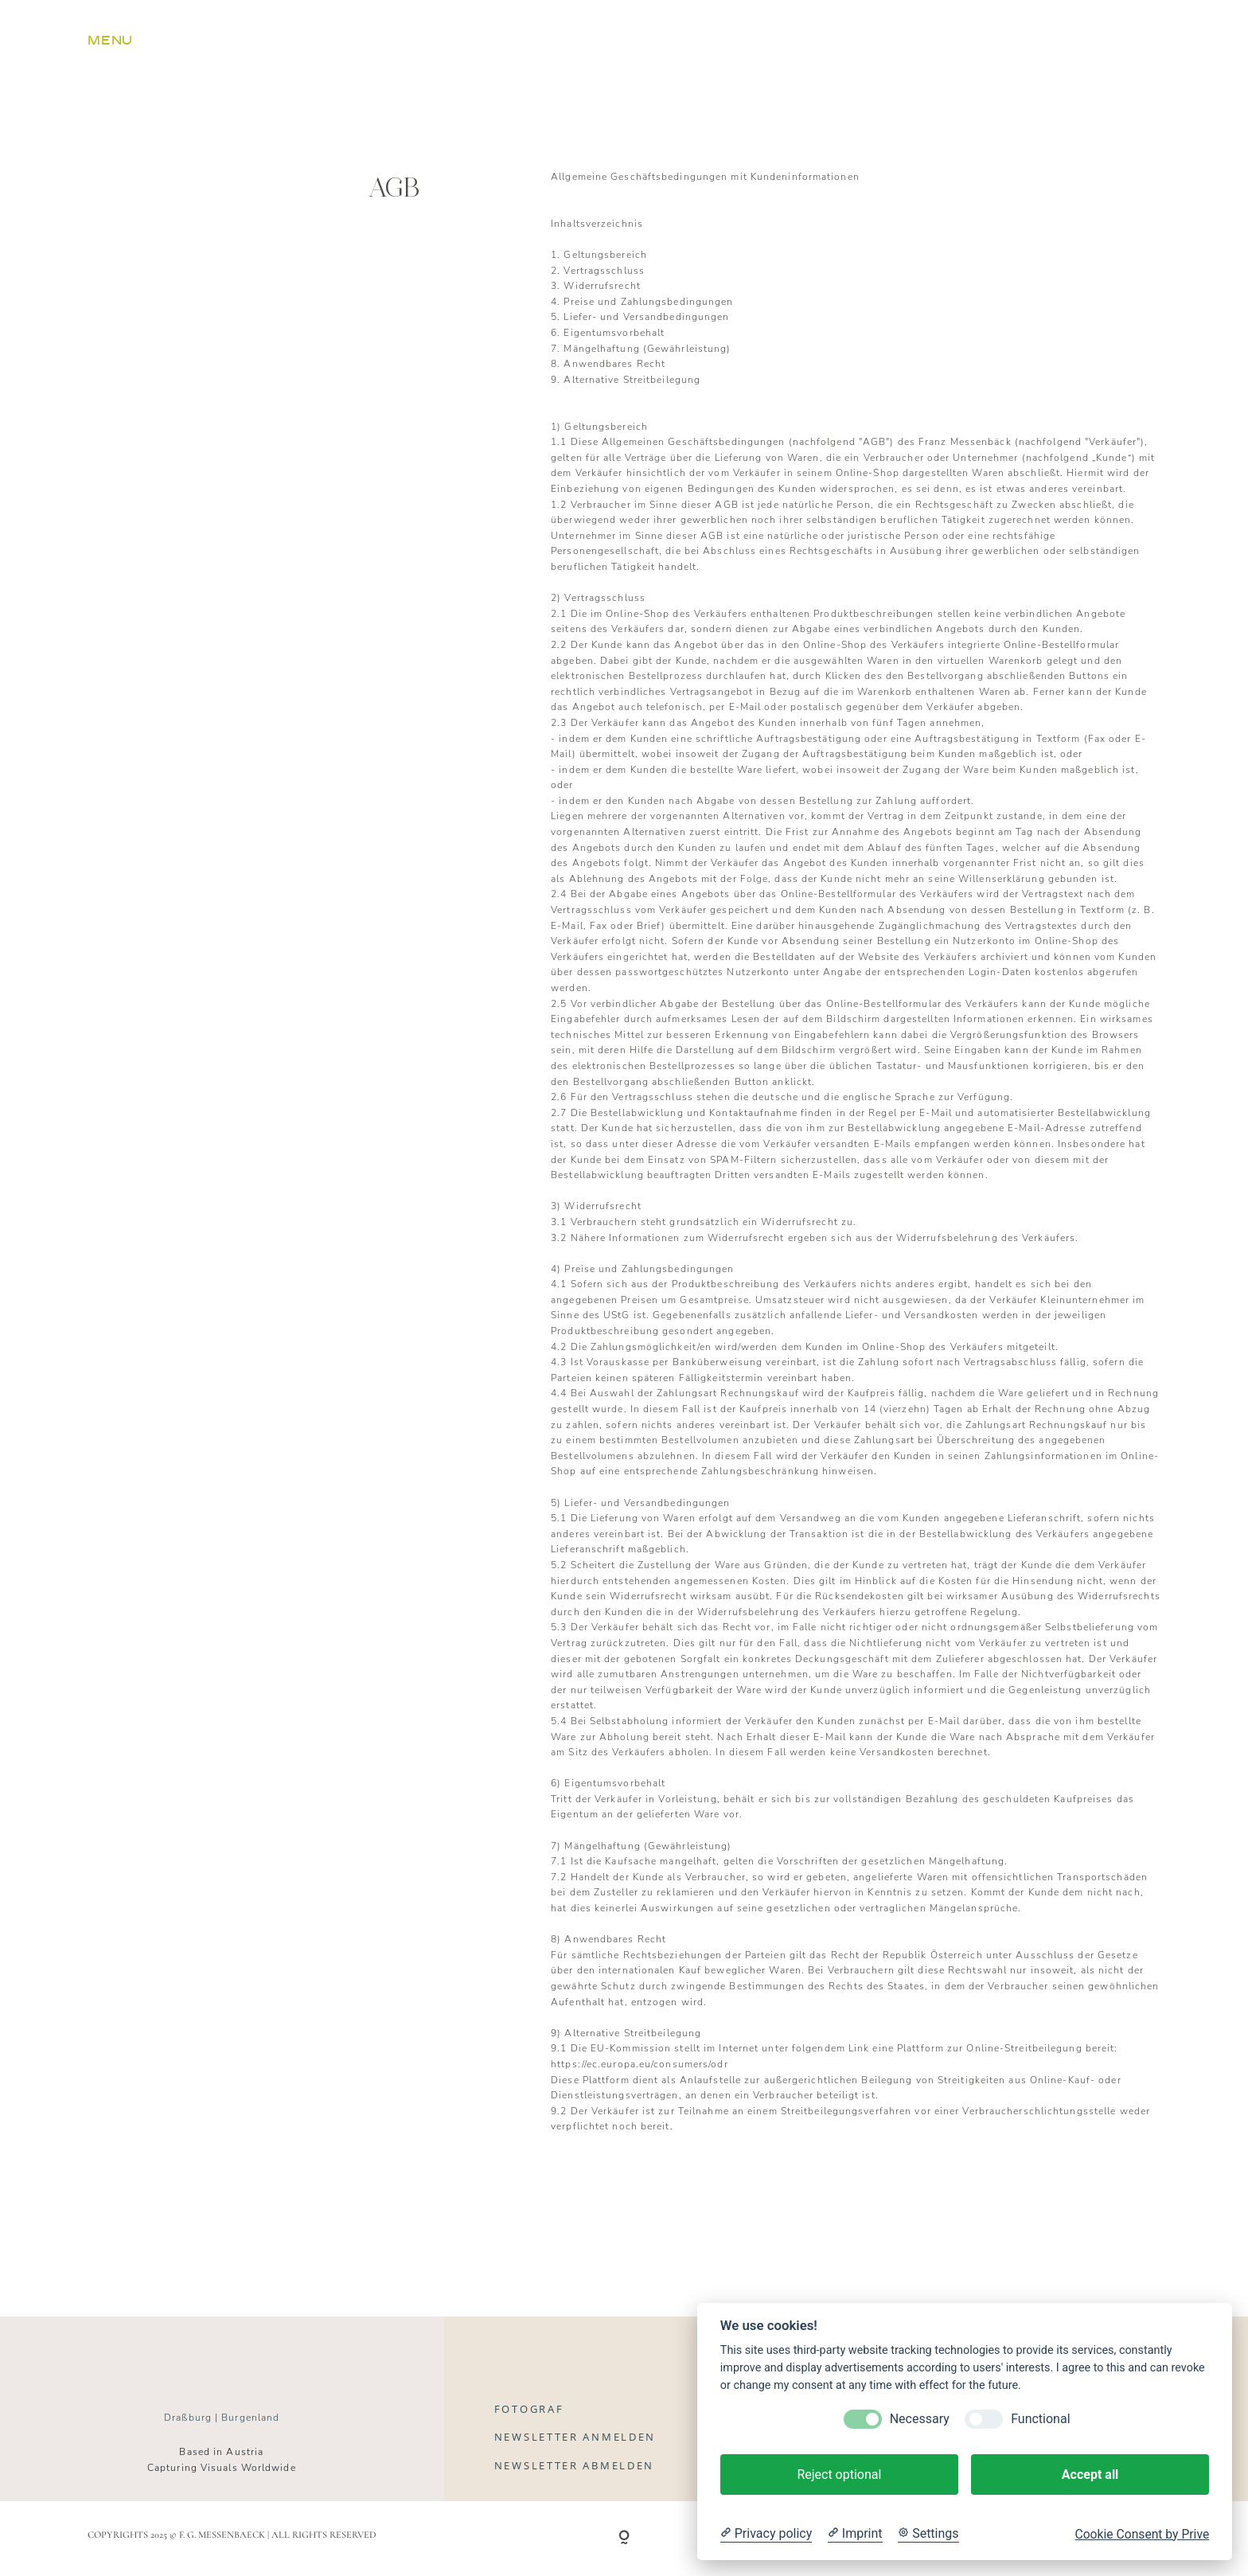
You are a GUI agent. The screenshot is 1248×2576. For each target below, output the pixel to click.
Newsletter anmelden (575, 2437)
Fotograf (529, 2409)
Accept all (1090, 2474)
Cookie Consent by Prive (1141, 2534)
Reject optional (839, 2474)
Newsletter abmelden (574, 2465)
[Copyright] (624, 2538)
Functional (1040, 2418)
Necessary (920, 2418)
